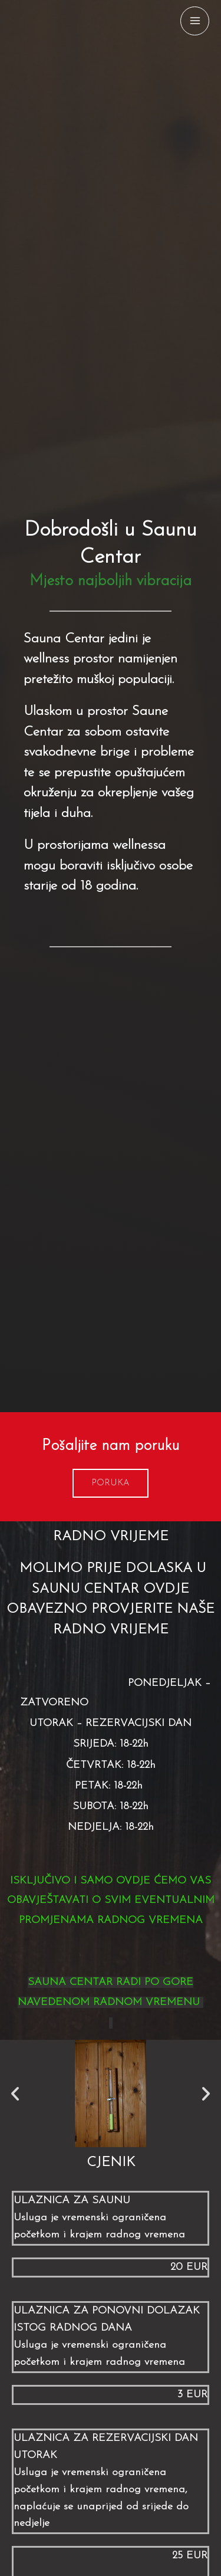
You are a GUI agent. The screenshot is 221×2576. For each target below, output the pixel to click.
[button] (110, 1483)
